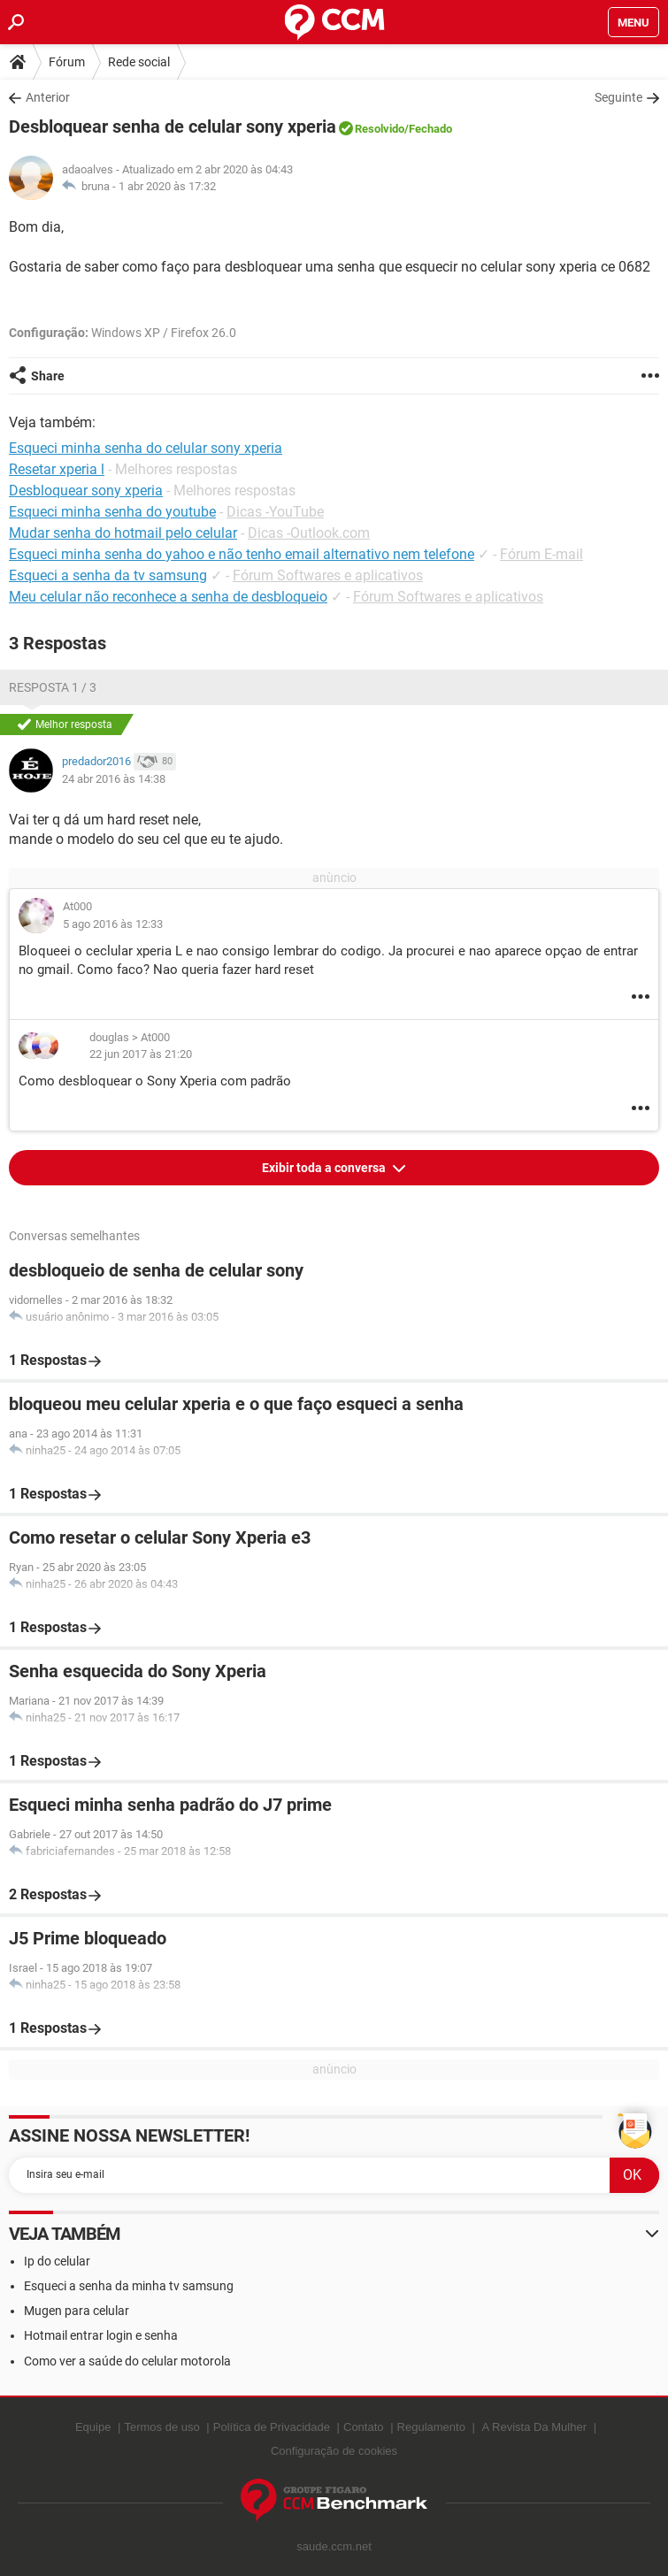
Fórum (67, 62)
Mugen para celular (76, 2311)
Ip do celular (57, 2261)
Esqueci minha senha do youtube (112, 511)
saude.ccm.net (334, 2546)
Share (48, 376)
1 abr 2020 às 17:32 (167, 186)
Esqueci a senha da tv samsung (108, 575)
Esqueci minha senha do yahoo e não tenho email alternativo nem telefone (241, 554)
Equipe (93, 2427)
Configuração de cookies (334, 2450)
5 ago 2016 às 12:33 (113, 924)
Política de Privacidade (271, 2427)
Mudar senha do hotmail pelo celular (123, 533)
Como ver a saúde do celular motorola (127, 2361)
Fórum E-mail (541, 554)
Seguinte (618, 97)
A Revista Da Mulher (534, 2427)
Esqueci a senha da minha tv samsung (129, 2286)
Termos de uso (161, 2427)
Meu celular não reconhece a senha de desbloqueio (168, 596)
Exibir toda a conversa (325, 1168)
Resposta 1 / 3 (52, 687)
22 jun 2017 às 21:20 (140, 1054)
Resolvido (379, 128)
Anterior (48, 97)
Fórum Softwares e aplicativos (328, 575)
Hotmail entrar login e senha (101, 2335)
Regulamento (431, 2427)
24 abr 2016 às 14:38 (113, 779)
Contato (363, 2427)
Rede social (139, 62)
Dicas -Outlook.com (309, 533)
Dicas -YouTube (275, 511)
